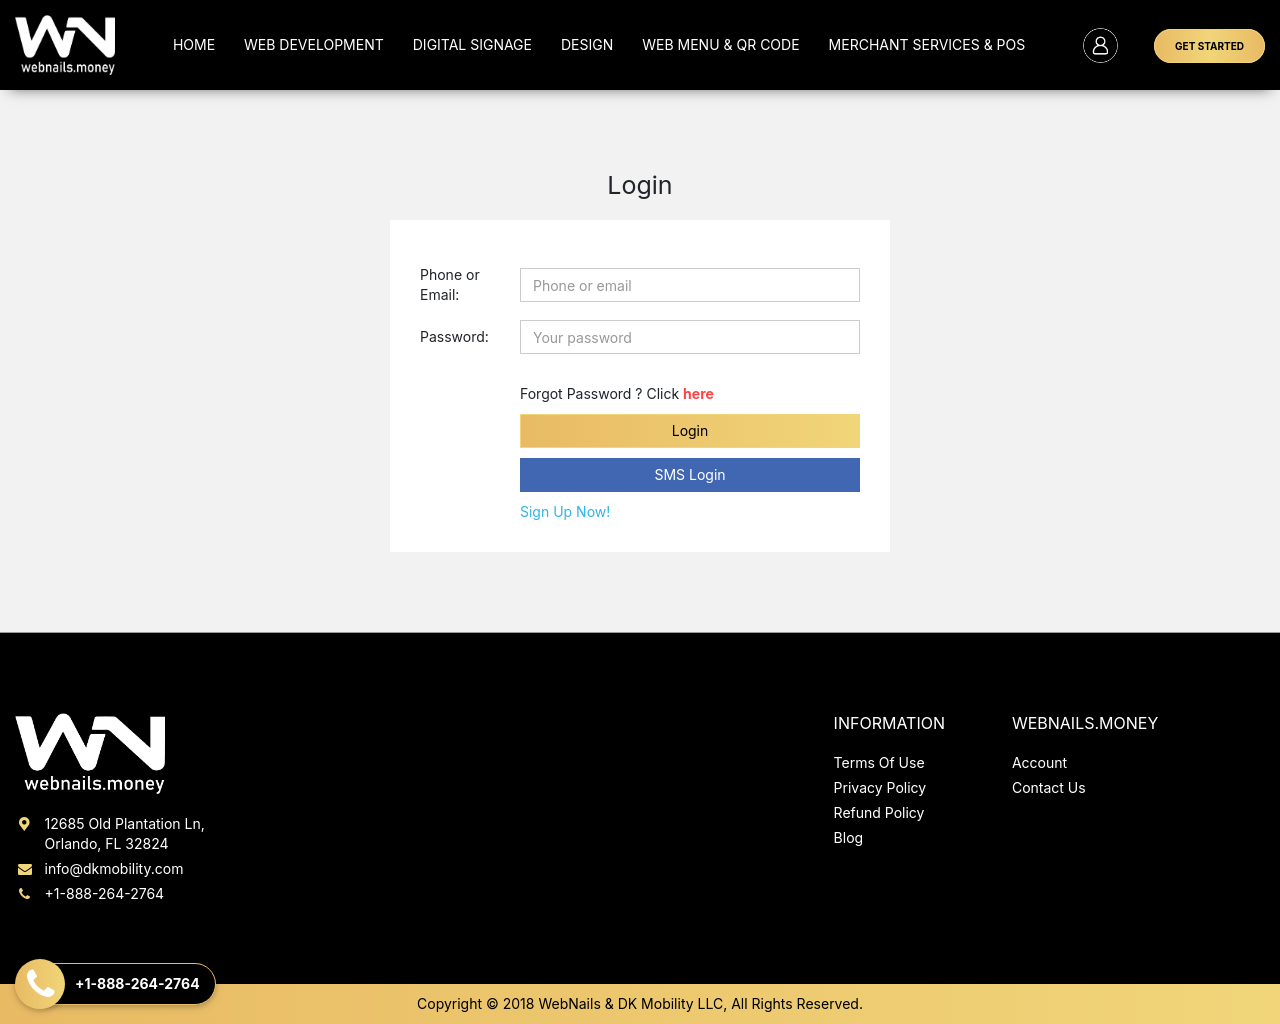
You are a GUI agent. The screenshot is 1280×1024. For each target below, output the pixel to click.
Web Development (314, 44)
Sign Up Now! (565, 511)
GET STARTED (1209, 46)
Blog (849, 837)
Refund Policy (879, 812)
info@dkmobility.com (99, 868)
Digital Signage (472, 44)
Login (690, 430)
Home (194, 44)
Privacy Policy (880, 787)
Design (587, 44)
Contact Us (1049, 787)
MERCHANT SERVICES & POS (927, 44)
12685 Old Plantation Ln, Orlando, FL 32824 (110, 833)
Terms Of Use (879, 762)
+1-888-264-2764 (89, 893)
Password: (454, 336)
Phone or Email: (450, 284)
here (698, 393)
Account (1039, 762)
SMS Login (689, 474)
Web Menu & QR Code (720, 44)
